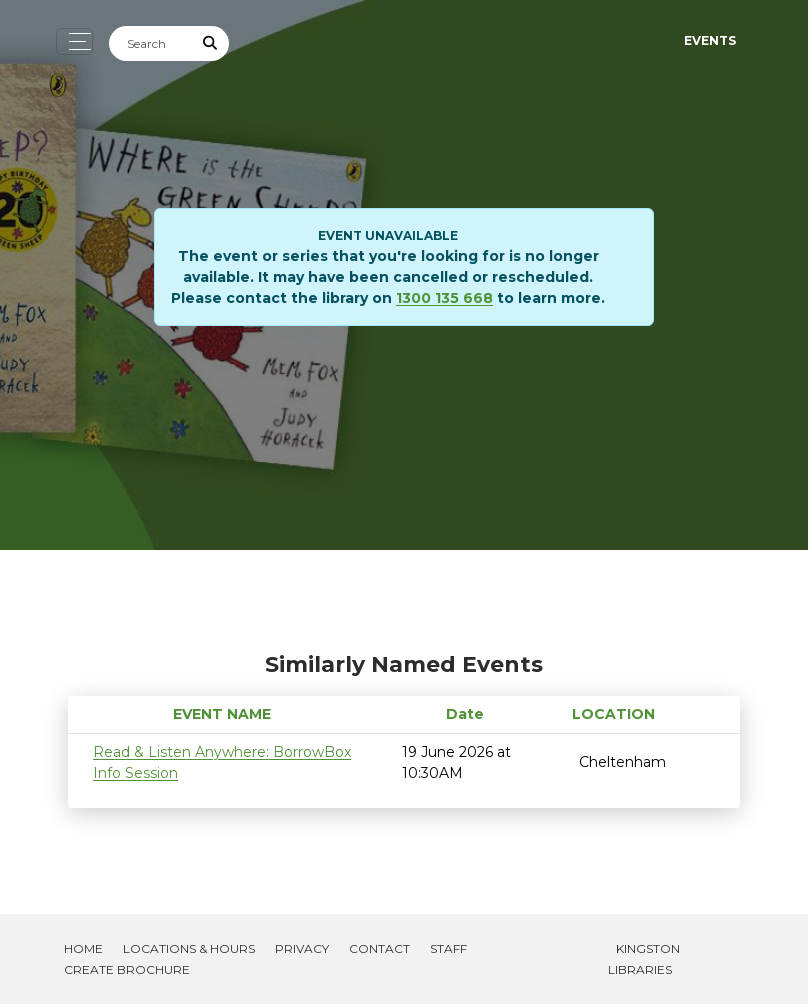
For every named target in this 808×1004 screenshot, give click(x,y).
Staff (448, 948)
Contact (379, 948)
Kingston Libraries (644, 959)
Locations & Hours (189, 948)
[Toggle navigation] (74, 41)
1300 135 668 (444, 298)
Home (83, 948)
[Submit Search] (211, 43)
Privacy (302, 948)
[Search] (151, 43)
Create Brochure (127, 969)
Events (710, 40)
